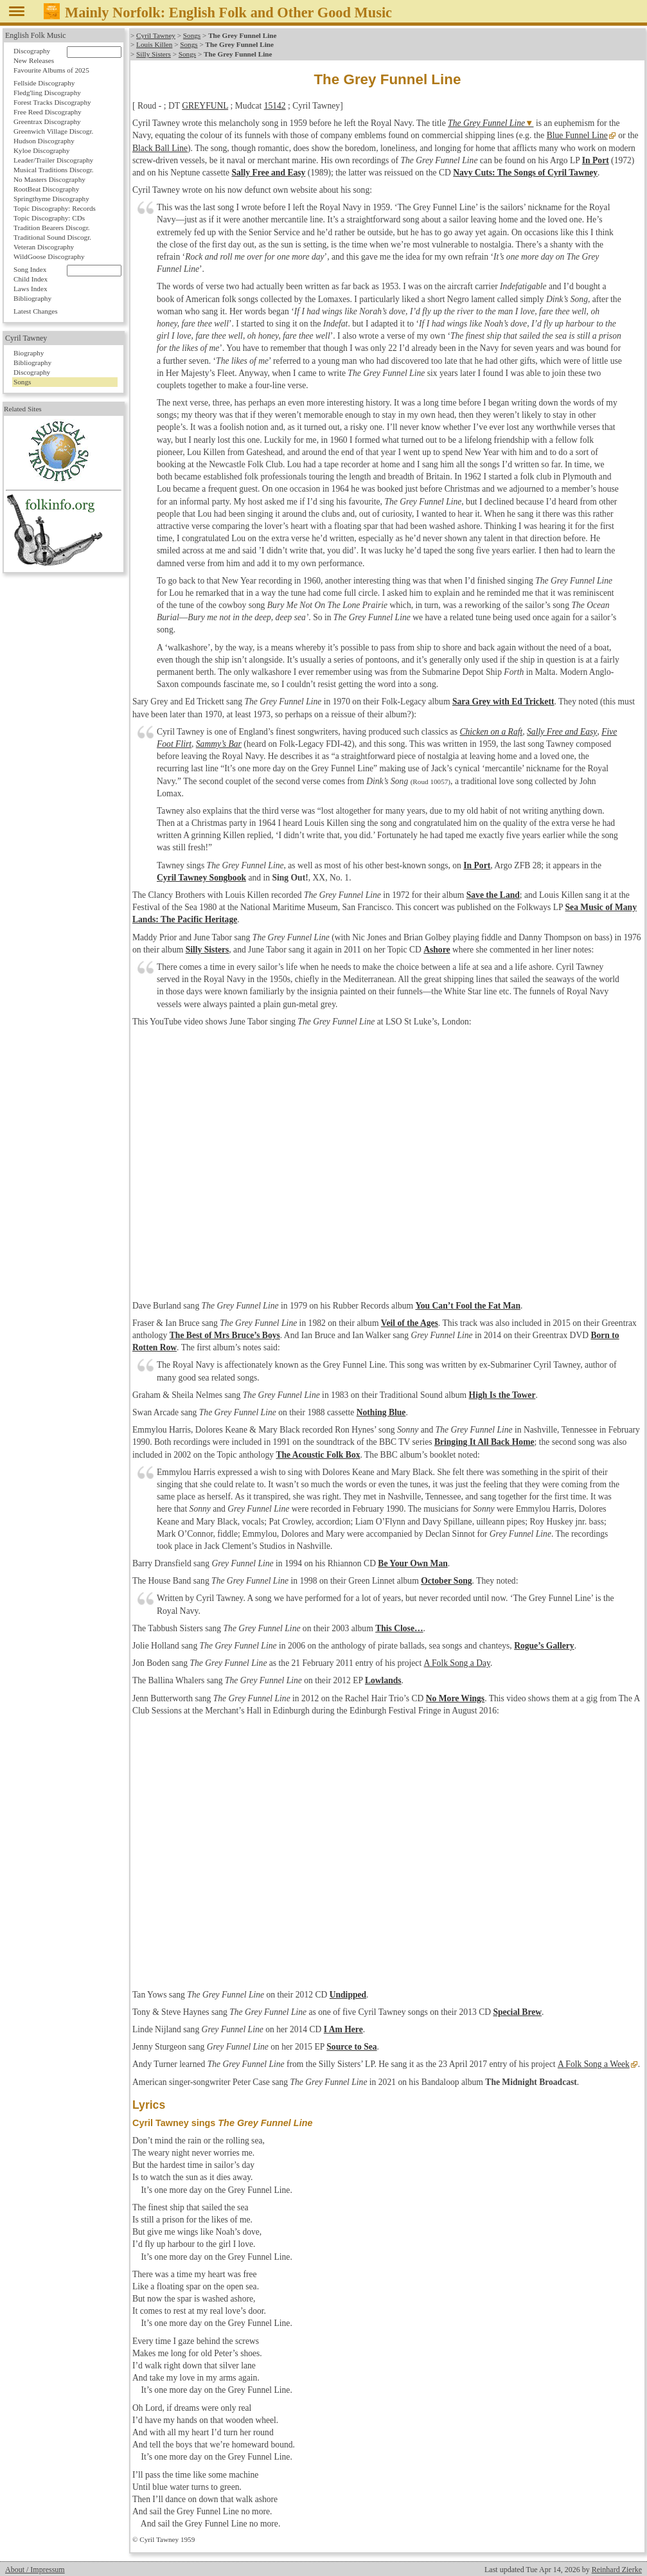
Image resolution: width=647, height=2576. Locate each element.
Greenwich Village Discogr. (53, 131)
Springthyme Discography (51, 198)
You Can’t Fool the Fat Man (467, 1305)
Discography (31, 51)
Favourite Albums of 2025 (51, 70)
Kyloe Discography (41, 150)
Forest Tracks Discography (52, 102)
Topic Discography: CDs (49, 218)
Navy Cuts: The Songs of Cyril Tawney (525, 172)
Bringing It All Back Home (484, 1442)
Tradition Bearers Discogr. (51, 227)
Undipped (348, 1994)
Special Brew (517, 2012)
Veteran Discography (43, 247)
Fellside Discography (44, 83)
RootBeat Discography (46, 189)
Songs (191, 35)
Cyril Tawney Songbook (201, 877)
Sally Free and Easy (268, 172)
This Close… (399, 1628)
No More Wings (455, 1698)
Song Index (29, 269)
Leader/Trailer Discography (53, 160)
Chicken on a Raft (490, 732)
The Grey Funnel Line (486, 123)
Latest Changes (35, 311)
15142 (275, 106)
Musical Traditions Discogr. (53, 170)
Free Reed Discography (47, 112)
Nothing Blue (381, 1412)
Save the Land (493, 895)
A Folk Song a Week (593, 2064)
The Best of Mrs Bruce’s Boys (225, 1335)
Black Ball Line (160, 148)
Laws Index (30, 288)
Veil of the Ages (409, 1323)
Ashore (436, 949)
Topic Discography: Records (54, 208)
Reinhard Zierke (617, 2569)
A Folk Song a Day (456, 1663)
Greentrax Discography (47, 121)
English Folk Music (35, 35)
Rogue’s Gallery (544, 1645)
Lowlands (383, 1680)
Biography (28, 353)
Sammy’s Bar (219, 744)
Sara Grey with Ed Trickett (503, 701)
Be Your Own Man (412, 1563)
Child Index (30, 279)
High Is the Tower (502, 1395)
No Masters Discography (49, 179)
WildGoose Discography (48, 256)
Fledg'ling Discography (47, 92)
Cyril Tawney (155, 35)
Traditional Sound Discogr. (52, 237)
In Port (595, 160)
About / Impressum (35, 2569)
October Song (446, 1581)
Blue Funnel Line (577, 135)
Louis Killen (154, 44)
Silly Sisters (153, 54)
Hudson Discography (44, 141)
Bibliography (32, 298)
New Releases (33, 60)
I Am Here (343, 2029)
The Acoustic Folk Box (318, 1455)
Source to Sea (351, 2047)
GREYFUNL (205, 106)
